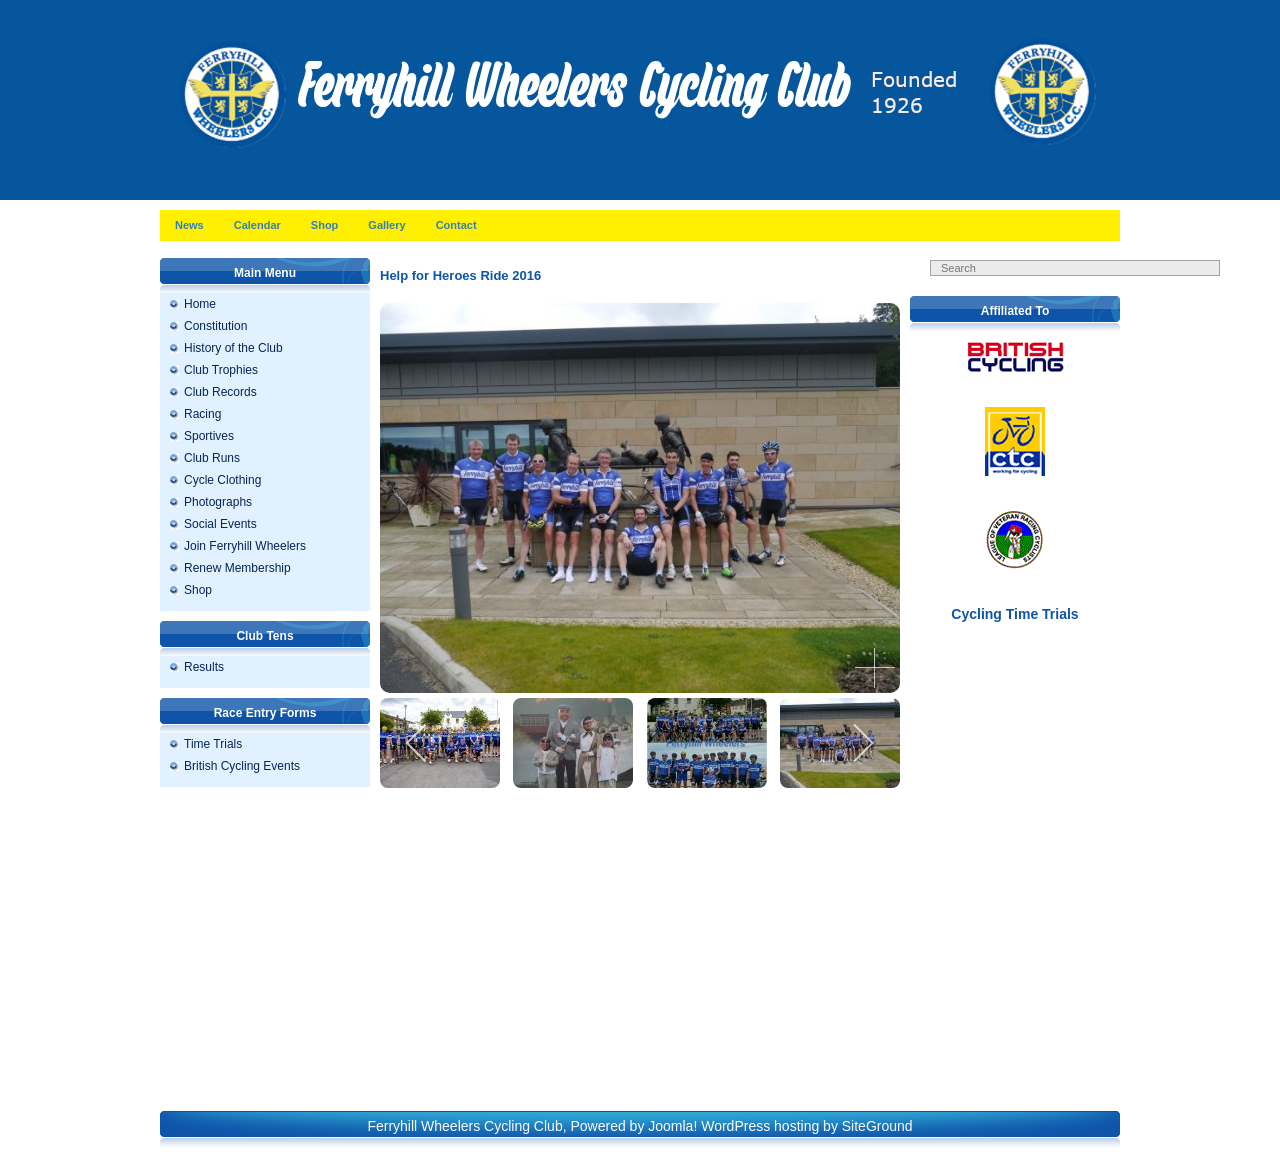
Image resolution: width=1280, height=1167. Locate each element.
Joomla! (672, 1126)
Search (1090, 288)
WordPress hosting (760, 1126)
